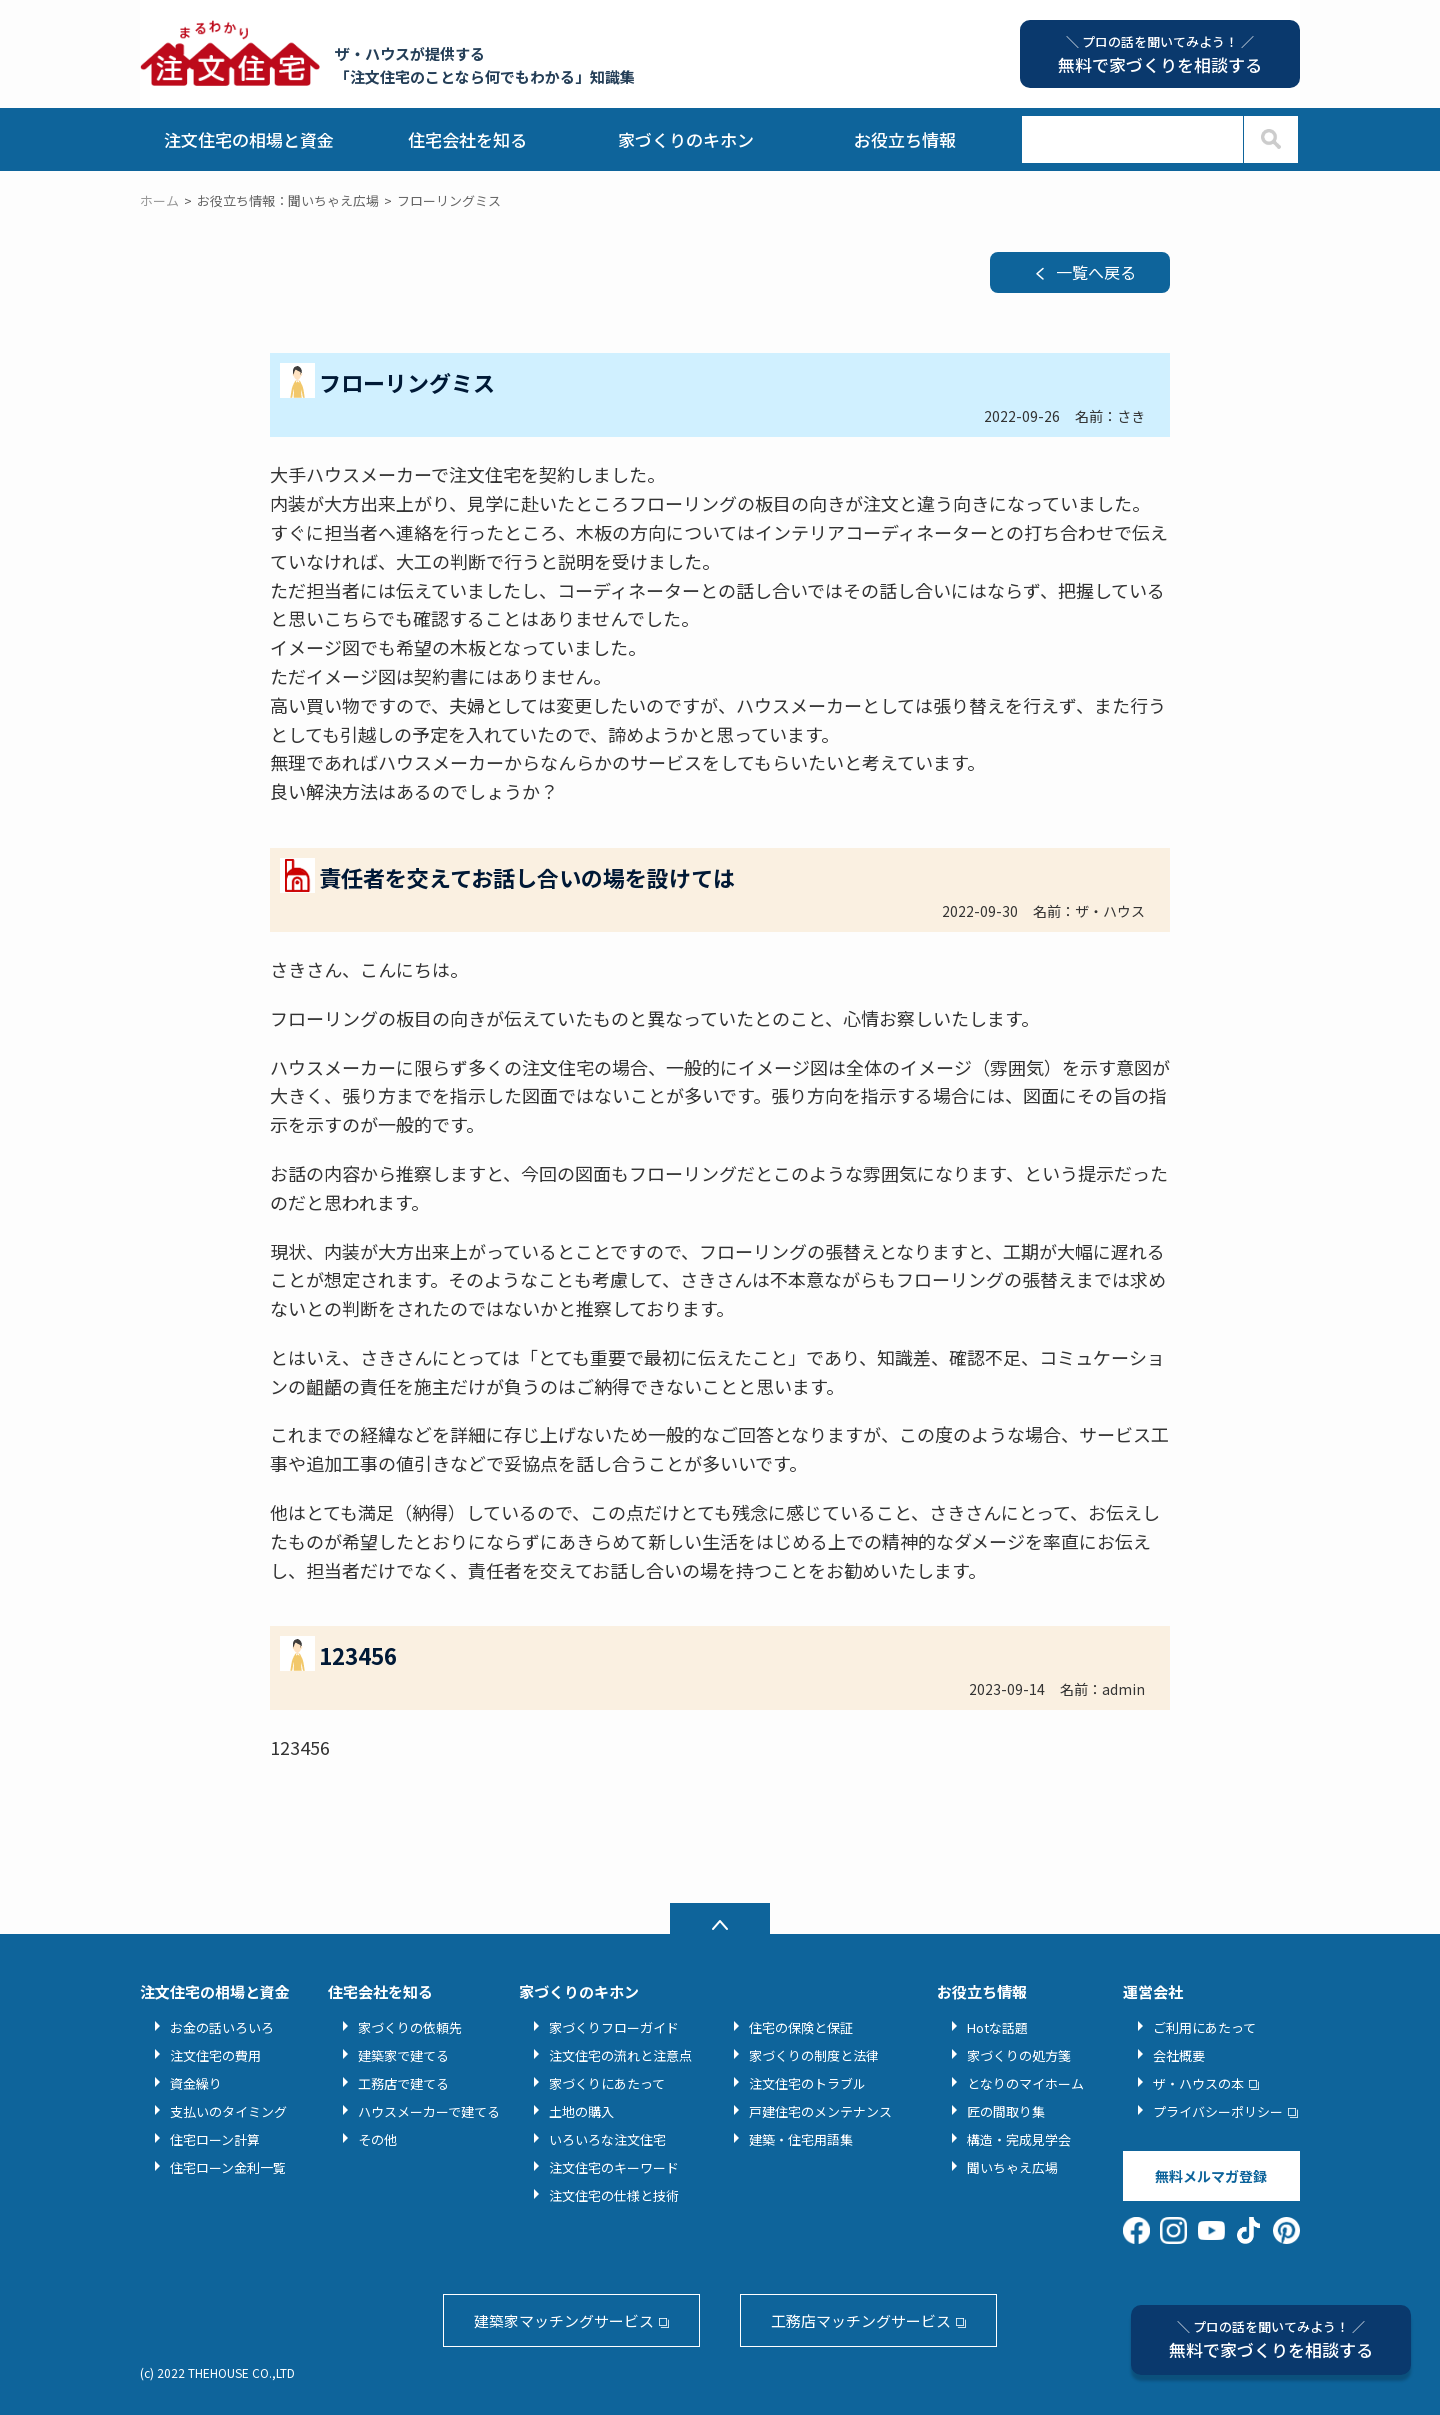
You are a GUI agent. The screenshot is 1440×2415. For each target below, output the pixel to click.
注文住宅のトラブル (807, 2083)
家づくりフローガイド (614, 2027)
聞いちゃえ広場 (1012, 2167)
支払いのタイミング (228, 2111)
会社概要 (1179, 2055)
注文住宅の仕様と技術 (614, 2195)
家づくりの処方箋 (1019, 2055)
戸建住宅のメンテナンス (820, 2111)
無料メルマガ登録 (1211, 2176)
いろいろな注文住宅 (607, 2139)
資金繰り (196, 2083)
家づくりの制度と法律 (814, 2055)
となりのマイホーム (1025, 2083)
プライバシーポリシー (1218, 2111)
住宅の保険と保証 (801, 2027)
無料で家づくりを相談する (1271, 2339)
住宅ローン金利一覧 (228, 2167)
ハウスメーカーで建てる (429, 2111)
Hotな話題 (997, 2027)
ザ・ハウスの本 (1198, 2083)
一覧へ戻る (1096, 272)
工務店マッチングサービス (861, 2320)
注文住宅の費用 (215, 2055)
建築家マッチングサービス (564, 2320)
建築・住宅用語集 (801, 2139)
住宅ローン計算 (215, 2139)
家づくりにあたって (607, 2083)
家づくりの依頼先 (410, 2027)
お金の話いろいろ (222, 2027)
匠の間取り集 (1006, 2111)
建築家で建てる (403, 2055)
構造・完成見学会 (1019, 2139)
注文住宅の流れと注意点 (620, 2055)
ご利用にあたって (1204, 2027)
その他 (377, 2139)
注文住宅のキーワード (614, 2167)
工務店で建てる (403, 2083)
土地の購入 (581, 2111)
